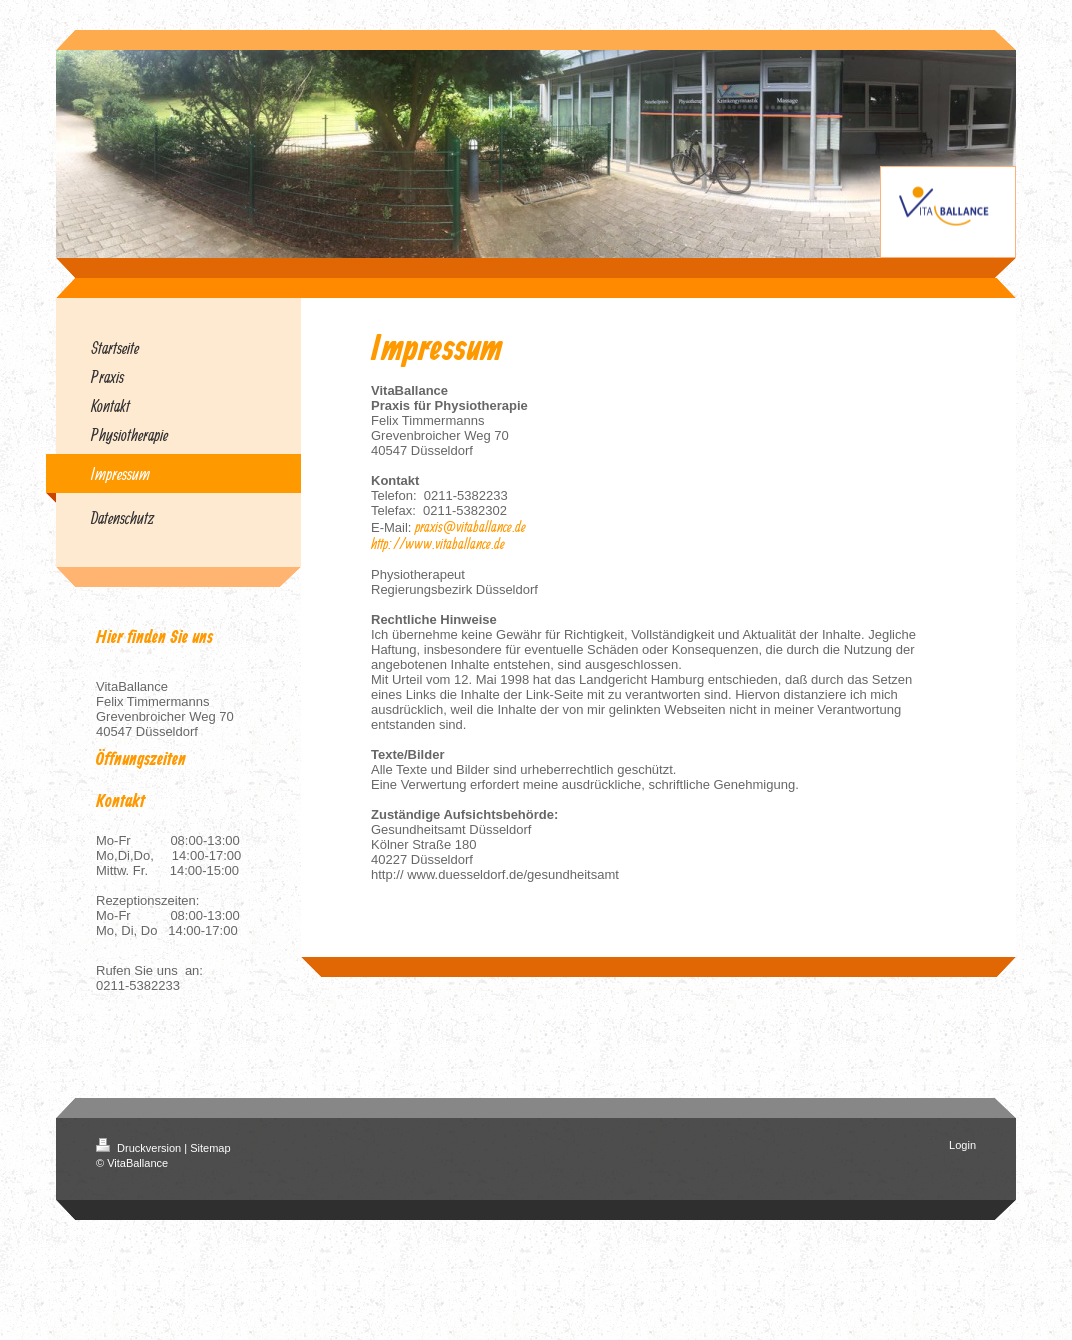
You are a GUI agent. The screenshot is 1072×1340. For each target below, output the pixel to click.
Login (962, 1145)
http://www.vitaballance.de (438, 543)
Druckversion (140, 1148)
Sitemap (210, 1148)
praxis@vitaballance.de (470, 526)
